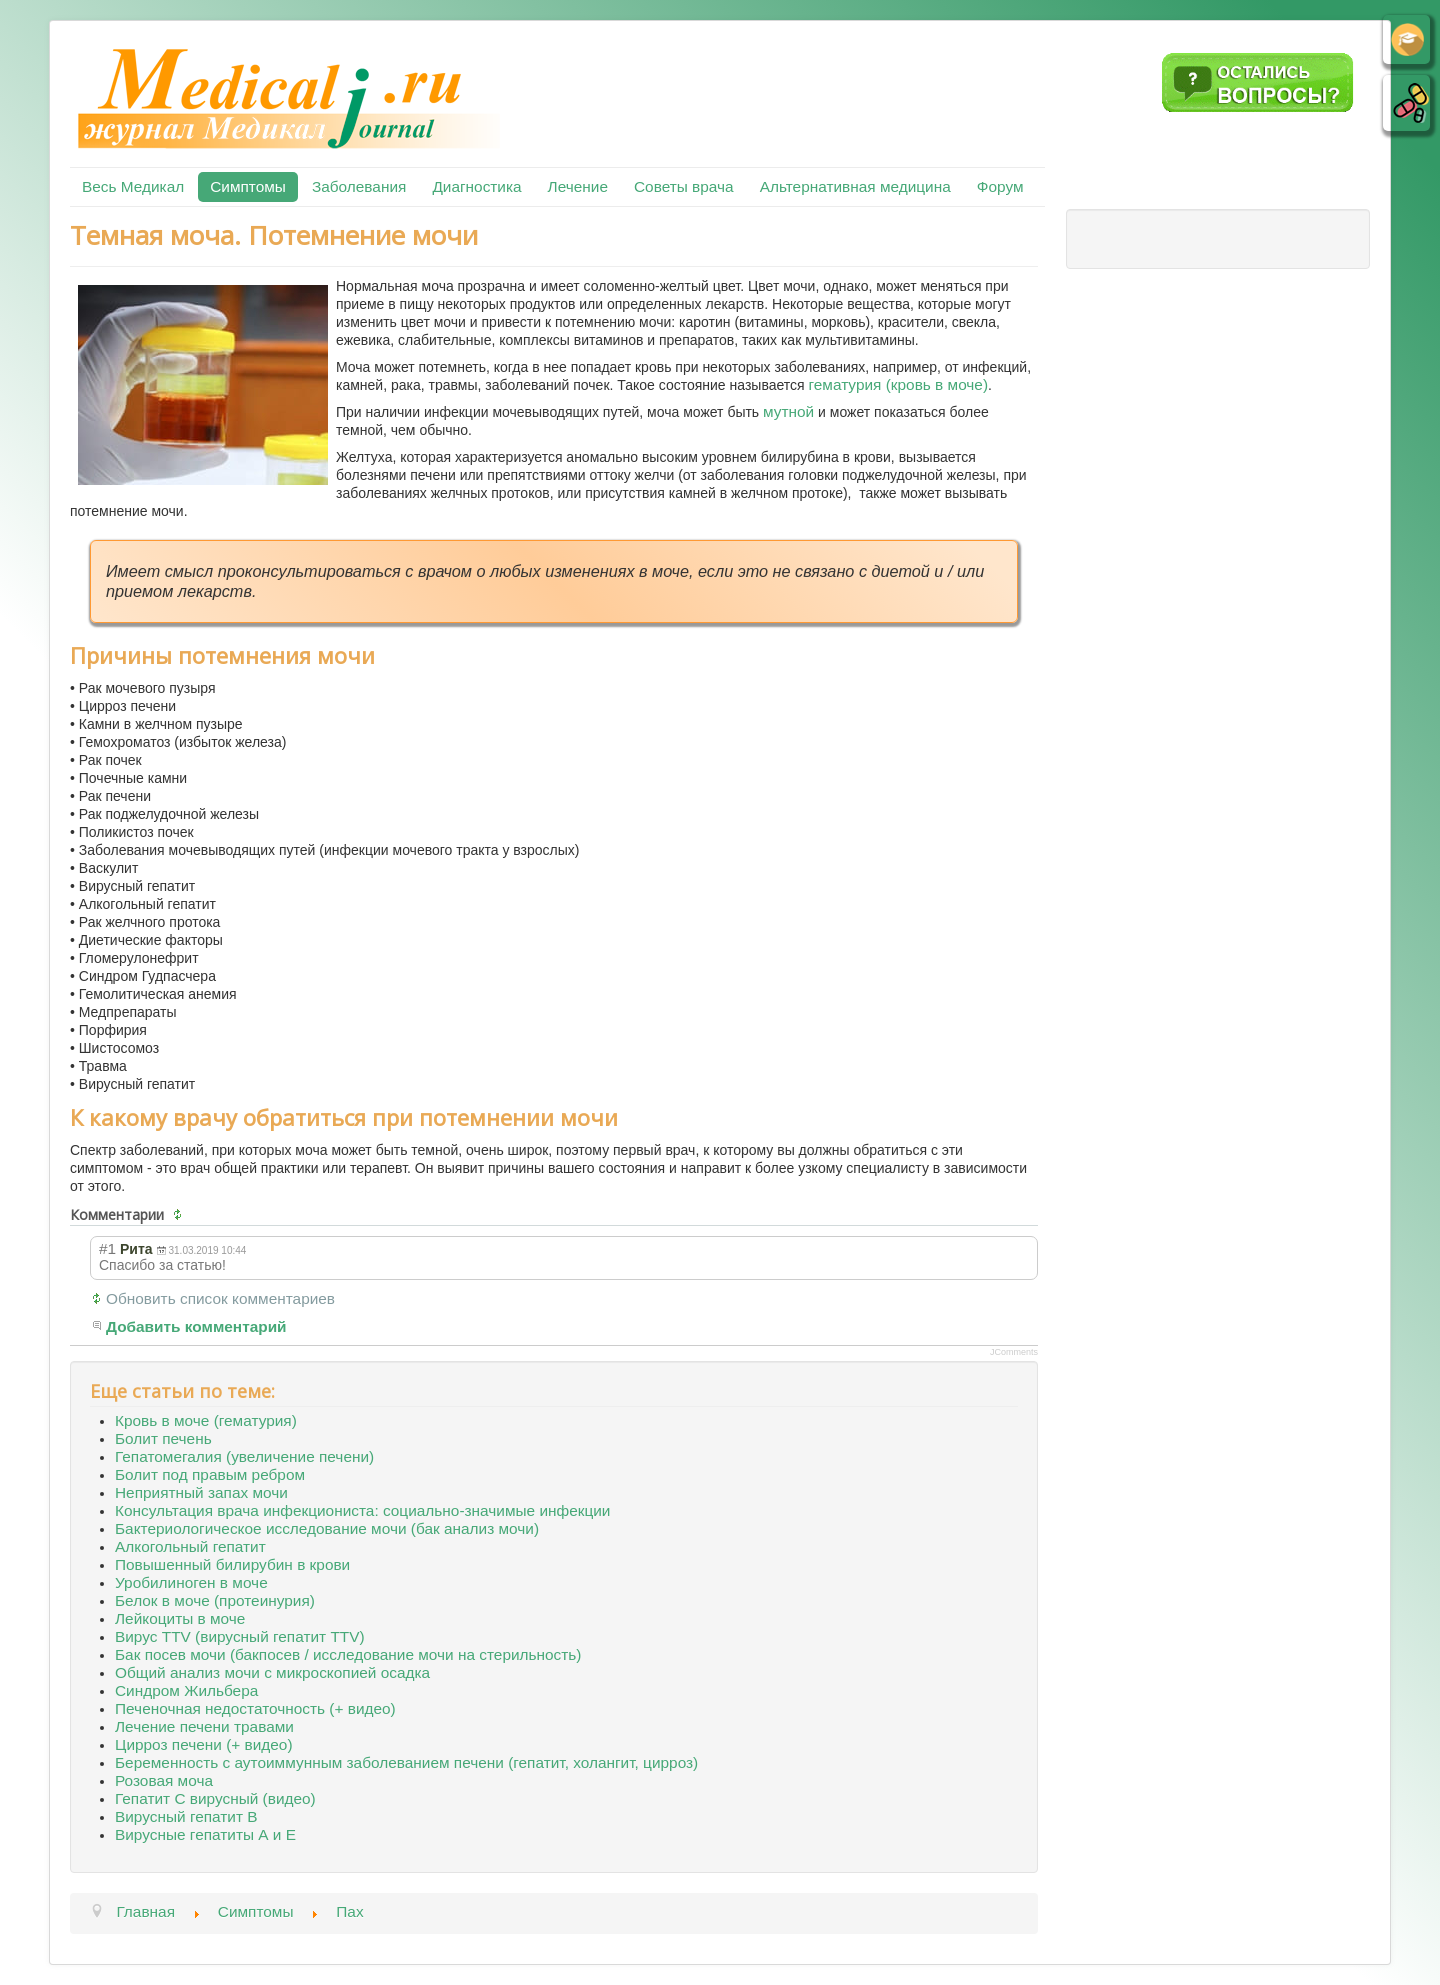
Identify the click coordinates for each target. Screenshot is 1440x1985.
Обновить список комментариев (220, 1298)
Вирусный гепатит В (186, 1816)
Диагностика (476, 186)
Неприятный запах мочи (201, 1492)
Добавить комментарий (196, 1326)
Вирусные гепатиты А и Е (205, 1834)
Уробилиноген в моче (191, 1582)
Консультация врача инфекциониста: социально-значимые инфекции (362, 1510)
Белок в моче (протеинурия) (215, 1600)
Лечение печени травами (204, 1726)
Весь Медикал (133, 186)
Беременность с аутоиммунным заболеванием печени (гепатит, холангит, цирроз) (406, 1762)
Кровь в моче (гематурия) (206, 1420)
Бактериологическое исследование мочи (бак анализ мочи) (327, 1528)
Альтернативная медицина (855, 186)
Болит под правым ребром (210, 1474)
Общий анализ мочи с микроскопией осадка (272, 1672)
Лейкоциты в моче (180, 1618)
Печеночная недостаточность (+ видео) (255, 1708)
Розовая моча (164, 1780)
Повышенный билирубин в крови (232, 1564)
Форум (1000, 186)
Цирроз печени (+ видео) (204, 1744)
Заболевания (359, 186)
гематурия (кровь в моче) (899, 384)
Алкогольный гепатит (190, 1546)
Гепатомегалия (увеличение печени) (244, 1456)
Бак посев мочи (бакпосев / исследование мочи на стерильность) (348, 1654)
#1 (107, 1248)
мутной (788, 411)
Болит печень (163, 1438)
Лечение (578, 186)
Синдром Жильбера (186, 1690)
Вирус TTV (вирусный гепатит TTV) (240, 1636)
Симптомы (248, 186)
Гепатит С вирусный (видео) (215, 1798)
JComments (1014, 1352)
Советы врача (684, 186)
